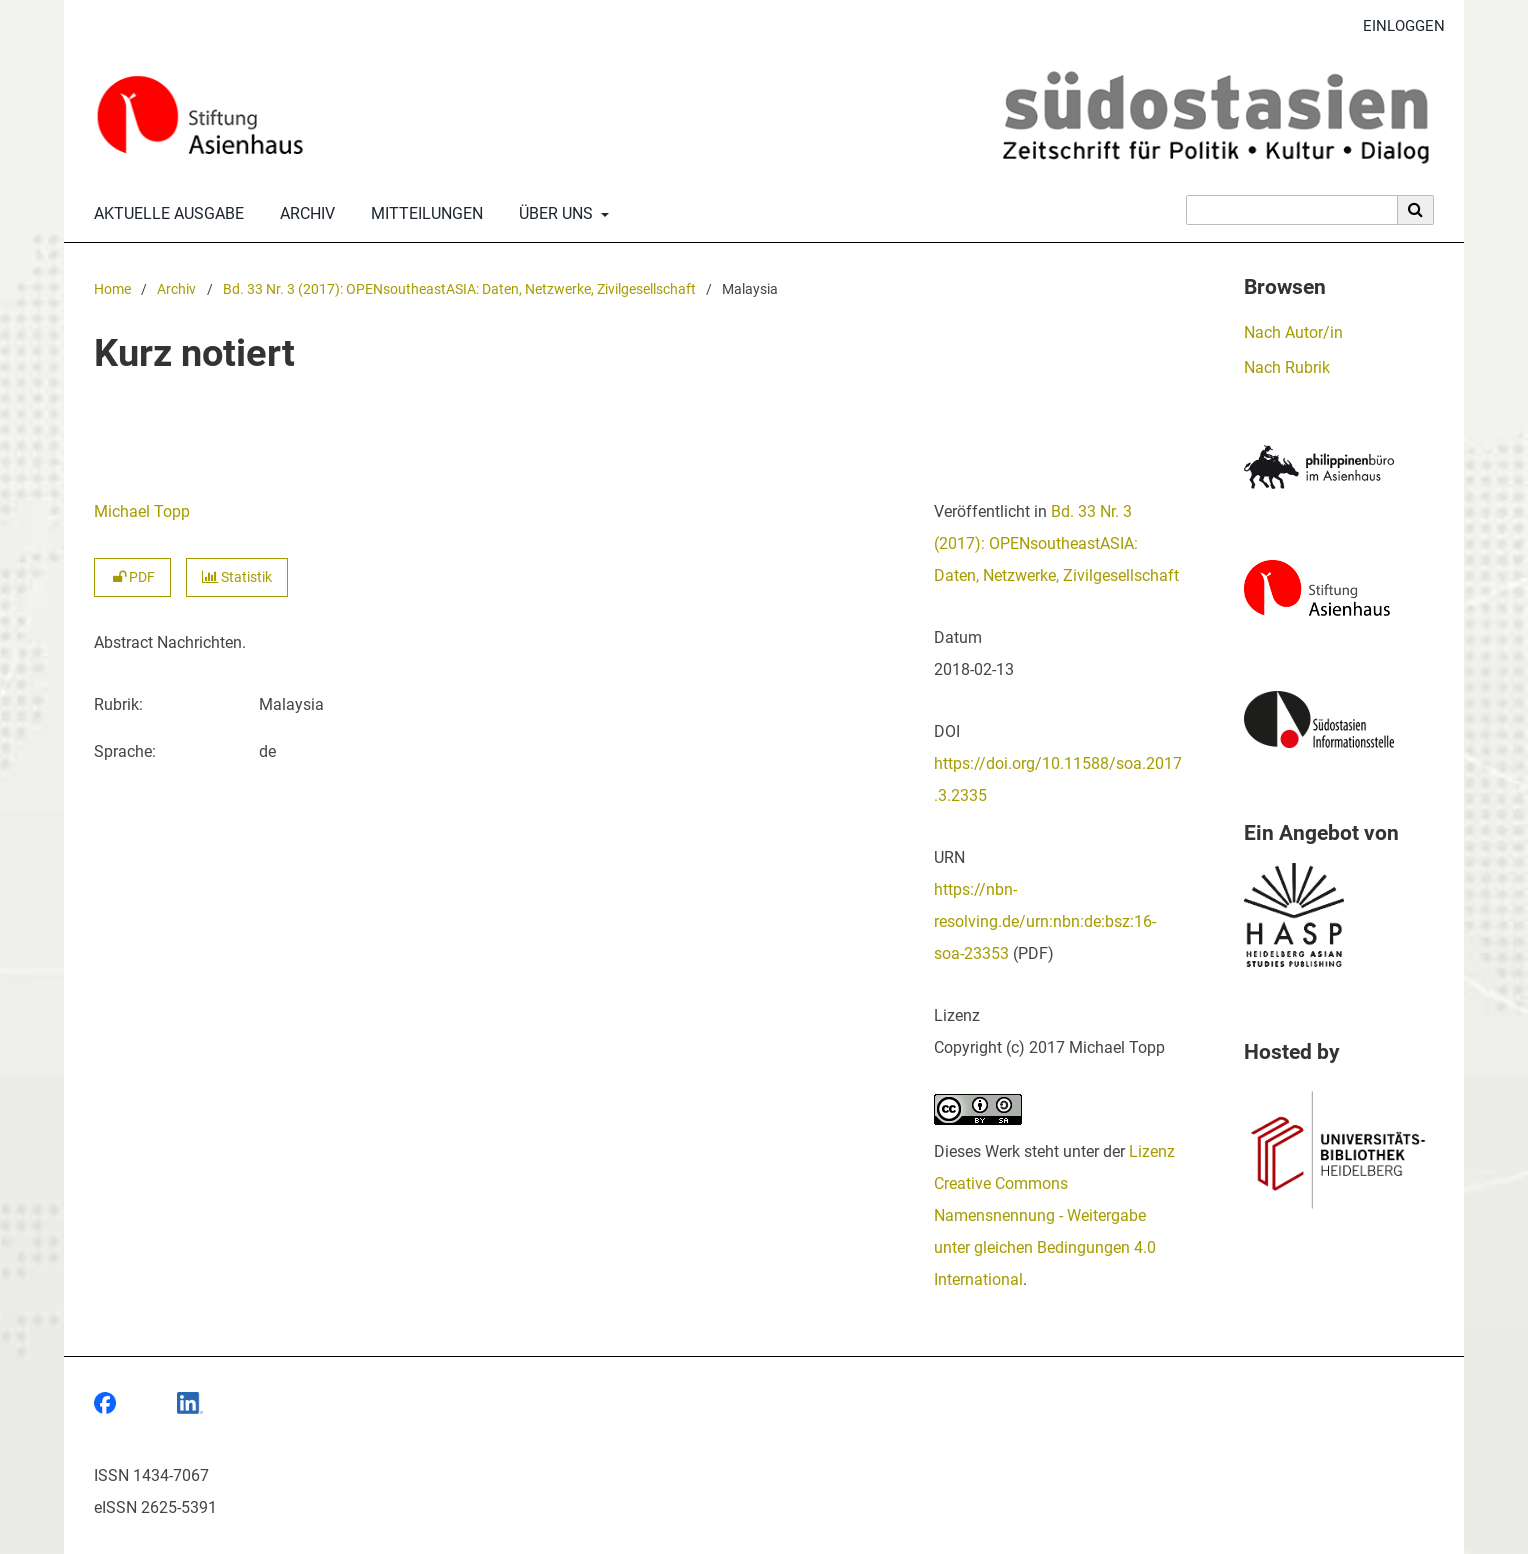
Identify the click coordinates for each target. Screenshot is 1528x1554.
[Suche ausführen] (1416, 210)
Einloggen (1396, 26)
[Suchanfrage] (1292, 210)
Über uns (554, 214)
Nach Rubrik (1287, 367)
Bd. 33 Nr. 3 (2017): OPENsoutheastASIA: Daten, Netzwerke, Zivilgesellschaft (459, 289)
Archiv (303, 214)
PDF (132, 577)
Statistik (237, 577)
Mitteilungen (423, 214)
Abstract (123, 642)
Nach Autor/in (1293, 332)
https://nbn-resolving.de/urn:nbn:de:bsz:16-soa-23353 (1045, 921)
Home (112, 289)
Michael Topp (142, 511)
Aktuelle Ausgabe (165, 214)
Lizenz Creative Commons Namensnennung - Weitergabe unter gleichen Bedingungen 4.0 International (1054, 1215)
